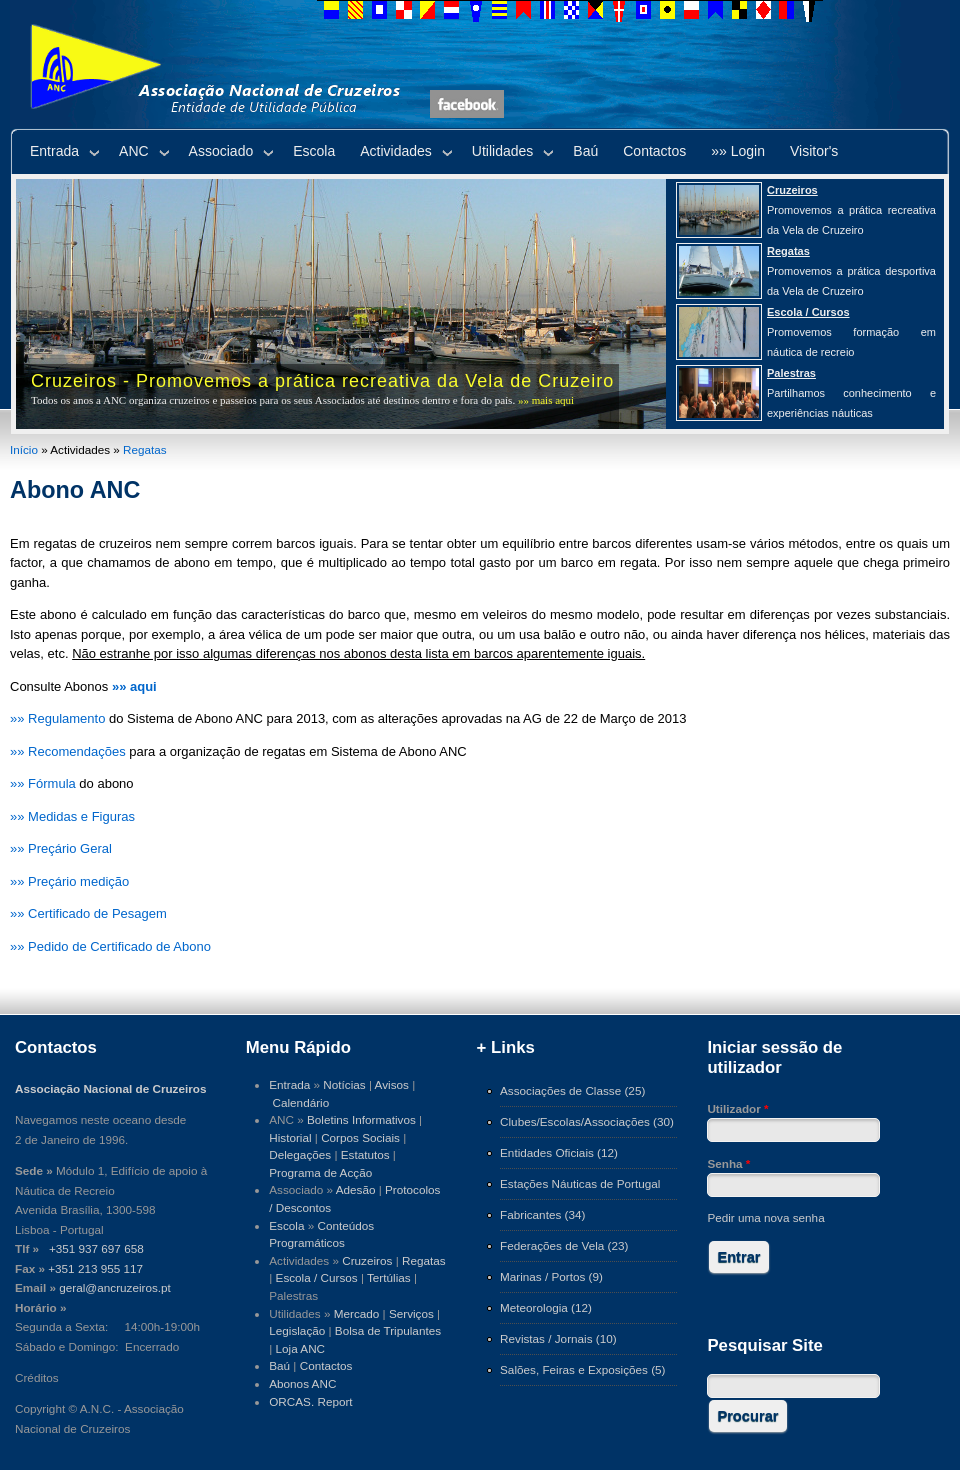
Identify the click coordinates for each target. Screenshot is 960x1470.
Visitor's (814, 151)
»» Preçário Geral (61, 848)
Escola (314, 151)
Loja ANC (301, 1348)
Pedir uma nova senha (765, 1217)
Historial (290, 1137)
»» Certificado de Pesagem (88, 913)
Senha (728, 1163)
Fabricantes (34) (542, 1214)
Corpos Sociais (360, 1137)
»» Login (738, 151)
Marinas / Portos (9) (551, 1276)
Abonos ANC (302, 1383)
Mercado (357, 1313)
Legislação (297, 1330)
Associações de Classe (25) (572, 1090)
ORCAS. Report (310, 1401)
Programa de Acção (320, 1172)
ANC (134, 151)
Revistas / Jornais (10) (558, 1338)
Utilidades (502, 151)
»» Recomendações (68, 751)
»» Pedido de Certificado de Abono (110, 946)
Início (24, 449)
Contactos (654, 151)
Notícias (344, 1084)
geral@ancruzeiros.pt (115, 1287)
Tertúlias (389, 1277)
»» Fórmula (43, 783)
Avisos (392, 1084)
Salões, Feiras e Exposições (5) (582, 1369)
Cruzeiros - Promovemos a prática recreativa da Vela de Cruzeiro (322, 381)
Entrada (54, 151)
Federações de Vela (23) (564, 1245)
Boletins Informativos (361, 1119)
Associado (221, 151)
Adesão (356, 1189)
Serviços (411, 1313)
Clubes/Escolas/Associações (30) (587, 1121)
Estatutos (365, 1154)
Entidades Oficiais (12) (559, 1152)
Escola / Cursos (317, 1277)
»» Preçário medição (69, 881)
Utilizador (737, 1108)
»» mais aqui (546, 400)
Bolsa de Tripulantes (388, 1330)
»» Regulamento (57, 718)
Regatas (145, 449)
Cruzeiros (367, 1260)
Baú (585, 151)
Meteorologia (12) (546, 1307)
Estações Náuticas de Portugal (580, 1183)
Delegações (300, 1154)
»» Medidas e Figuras (72, 816)
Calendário (301, 1102)
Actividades (396, 151)
